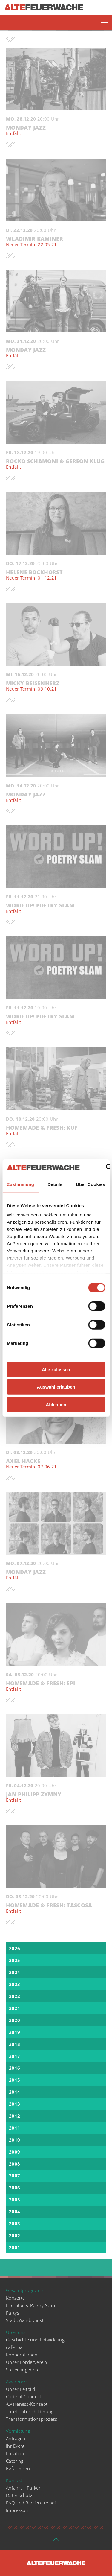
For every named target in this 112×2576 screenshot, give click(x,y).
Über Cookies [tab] (90, 1184)
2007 (14, 2176)
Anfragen (15, 2438)
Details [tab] (54, 1184)
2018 (14, 2044)
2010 (14, 2140)
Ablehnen (56, 1404)
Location (15, 2453)
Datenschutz (19, 2495)
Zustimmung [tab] (20, 1184)
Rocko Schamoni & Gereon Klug (56, 464)
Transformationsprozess (31, 2419)
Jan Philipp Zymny (56, 1797)
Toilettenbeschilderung (30, 2411)
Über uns (15, 2332)
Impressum (18, 2510)
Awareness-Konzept (26, 2404)
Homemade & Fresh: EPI (56, 1686)
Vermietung (18, 2431)
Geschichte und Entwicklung (35, 2340)
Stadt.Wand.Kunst (25, 2320)
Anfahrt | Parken (24, 2488)
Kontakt (14, 2480)
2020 (14, 2020)
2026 (14, 1948)
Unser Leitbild (20, 2389)
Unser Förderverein (26, 2362)
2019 (14, 2032)
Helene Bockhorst (56, 575)
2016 (14, 2068)
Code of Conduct (24, 2396)
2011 (14, 2128)
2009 (14, 2152)
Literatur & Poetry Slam (30, 2305)
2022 (14, 1996)
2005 (14, 2200)
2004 (14, 2212)
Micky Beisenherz (56, 686)
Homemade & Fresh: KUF (56, 1130)
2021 (14, 2008)
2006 (14, 2188)
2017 (14, 2056)
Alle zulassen (56, 1369)
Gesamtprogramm (25, 2290)
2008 (14, 2164)
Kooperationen (21, 2355)
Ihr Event (15, 2446)
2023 (14, 1984)
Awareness (17, 2382)
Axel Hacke (56, 1464)
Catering (14, 2461)
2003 (14, 2224)
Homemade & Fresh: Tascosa (56, 1908)
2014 (14, 2092)
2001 (14, 2247)
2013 (14, 2104)
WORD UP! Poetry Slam (56, 908)
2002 (14, 2236)
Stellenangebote (23, 2370)
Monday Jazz (56, 130)
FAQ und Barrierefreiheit (31, 2503)
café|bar (15, 2347)
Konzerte (15, 2298)
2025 (14, 1960)
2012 (14, 2116)
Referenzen (18, 2468)
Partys (12, 2313)
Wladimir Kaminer (56, 241)
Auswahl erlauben (56, 1386)
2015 (14, 2080)
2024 (14, 1972)
